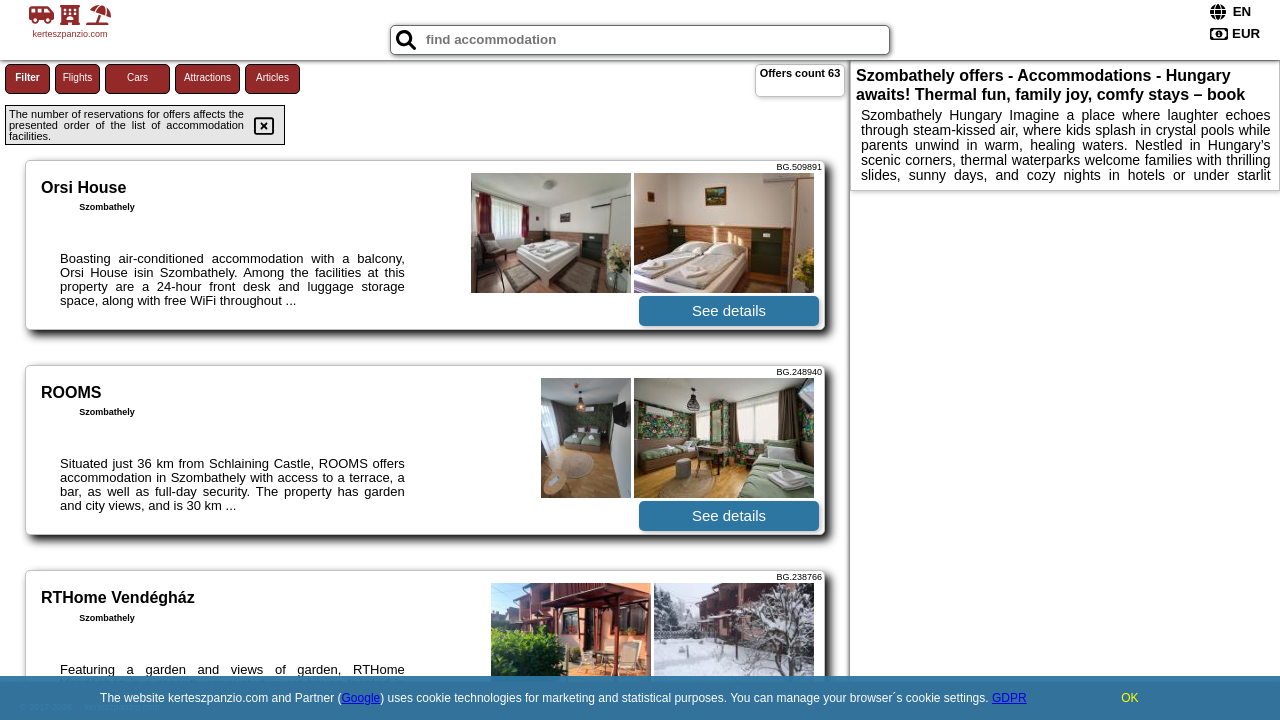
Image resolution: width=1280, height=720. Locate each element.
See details (729, 310)
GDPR (1009, 698)
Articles (272, 77)
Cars (137, 77)
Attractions (207, 77)
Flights (77, 77)
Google (361, 698)
